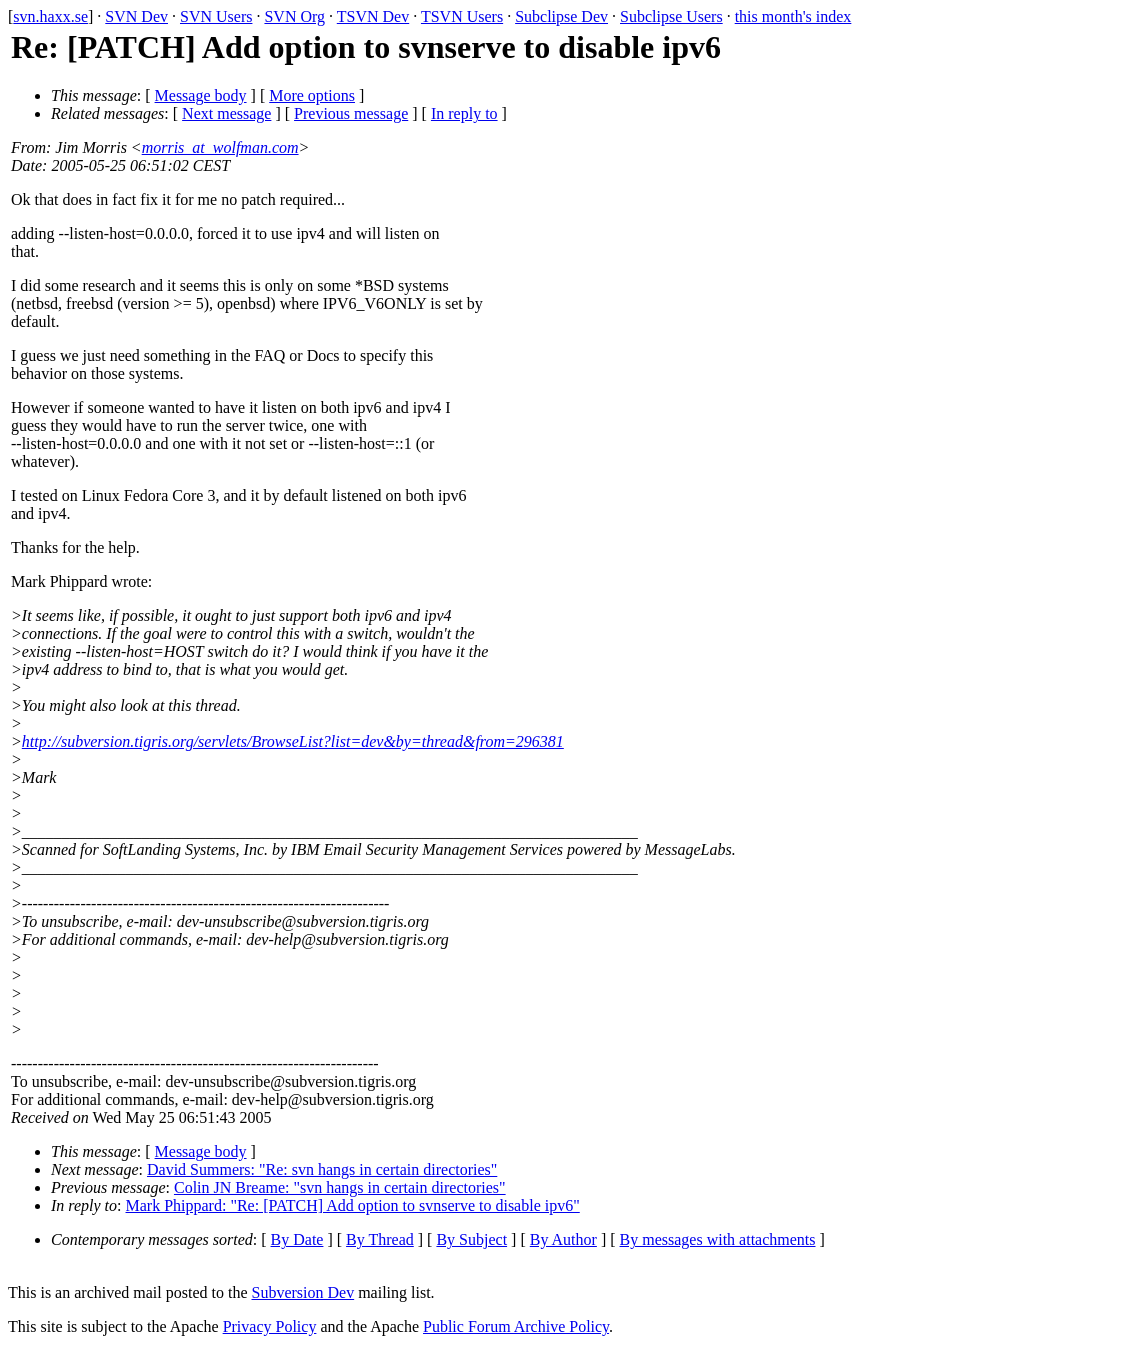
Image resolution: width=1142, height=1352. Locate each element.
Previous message (351, 113)
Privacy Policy (270, 1326)
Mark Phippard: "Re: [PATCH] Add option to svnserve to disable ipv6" (353, 1205)
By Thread (380, 1239)
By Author (563, 1239)
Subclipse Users (671, 16)
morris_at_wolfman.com (220, 147)
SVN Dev (136, 16)
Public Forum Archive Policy (516, 1326)
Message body (201, 95)
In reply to (464, 113)
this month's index (793, 16)
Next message (226, 113)
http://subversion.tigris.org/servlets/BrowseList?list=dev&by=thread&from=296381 (293, 741)
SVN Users (216, 16)
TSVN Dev (373, 16)
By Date (297, 1239)
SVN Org (294, 16)
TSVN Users (462, 16)
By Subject (471, 1239)
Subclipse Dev (561, 16)
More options (312, 95)
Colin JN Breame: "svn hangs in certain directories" (340, 1187)
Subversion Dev (303, 1292)
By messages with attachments (718, 1239)
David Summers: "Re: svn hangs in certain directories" (322, 1169)
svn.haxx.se (50, 16)
